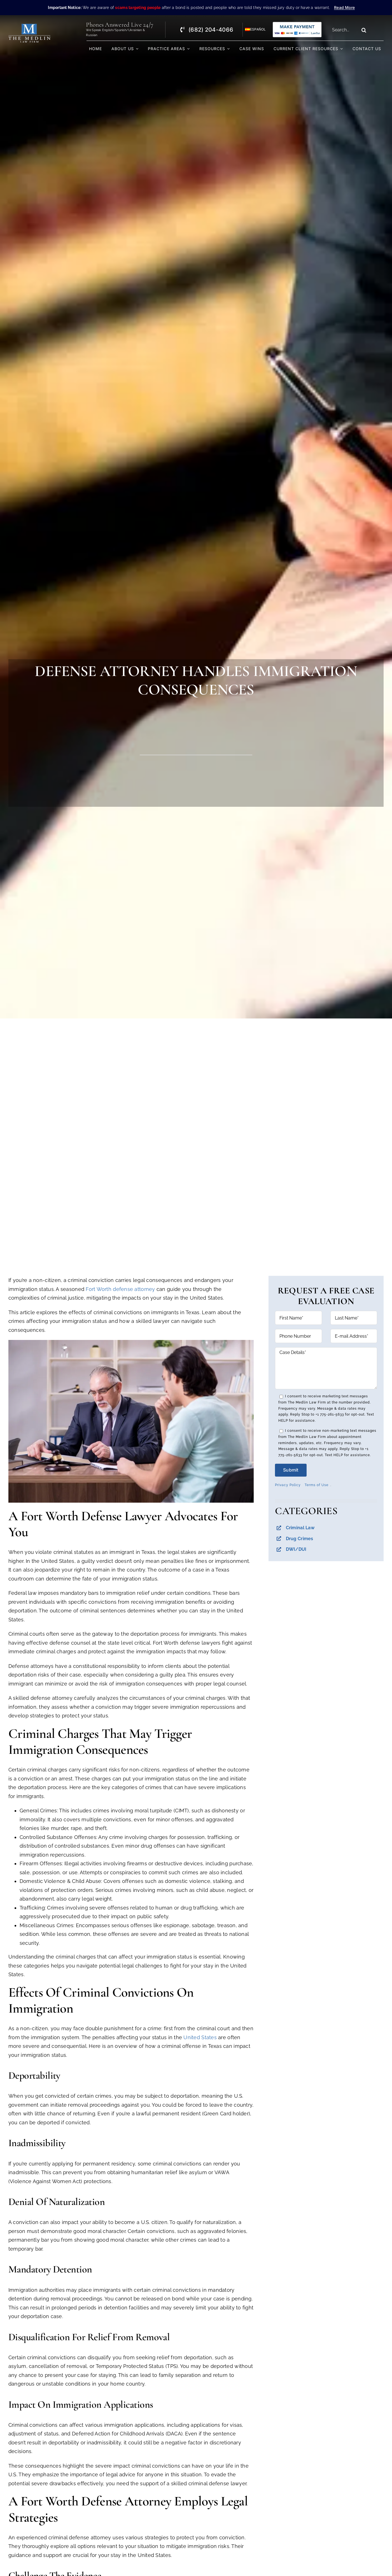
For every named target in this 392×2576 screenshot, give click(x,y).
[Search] (364, 30)
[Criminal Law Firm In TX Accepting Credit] (297, 24)
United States (200, 2037)
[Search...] (344, 30)
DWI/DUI (296, 1549)
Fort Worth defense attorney (120, 1289)
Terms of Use (316, 1485)
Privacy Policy (288, 1485)
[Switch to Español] (253, 29)
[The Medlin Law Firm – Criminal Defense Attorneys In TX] (29, 26)
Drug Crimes (299, 1538)
